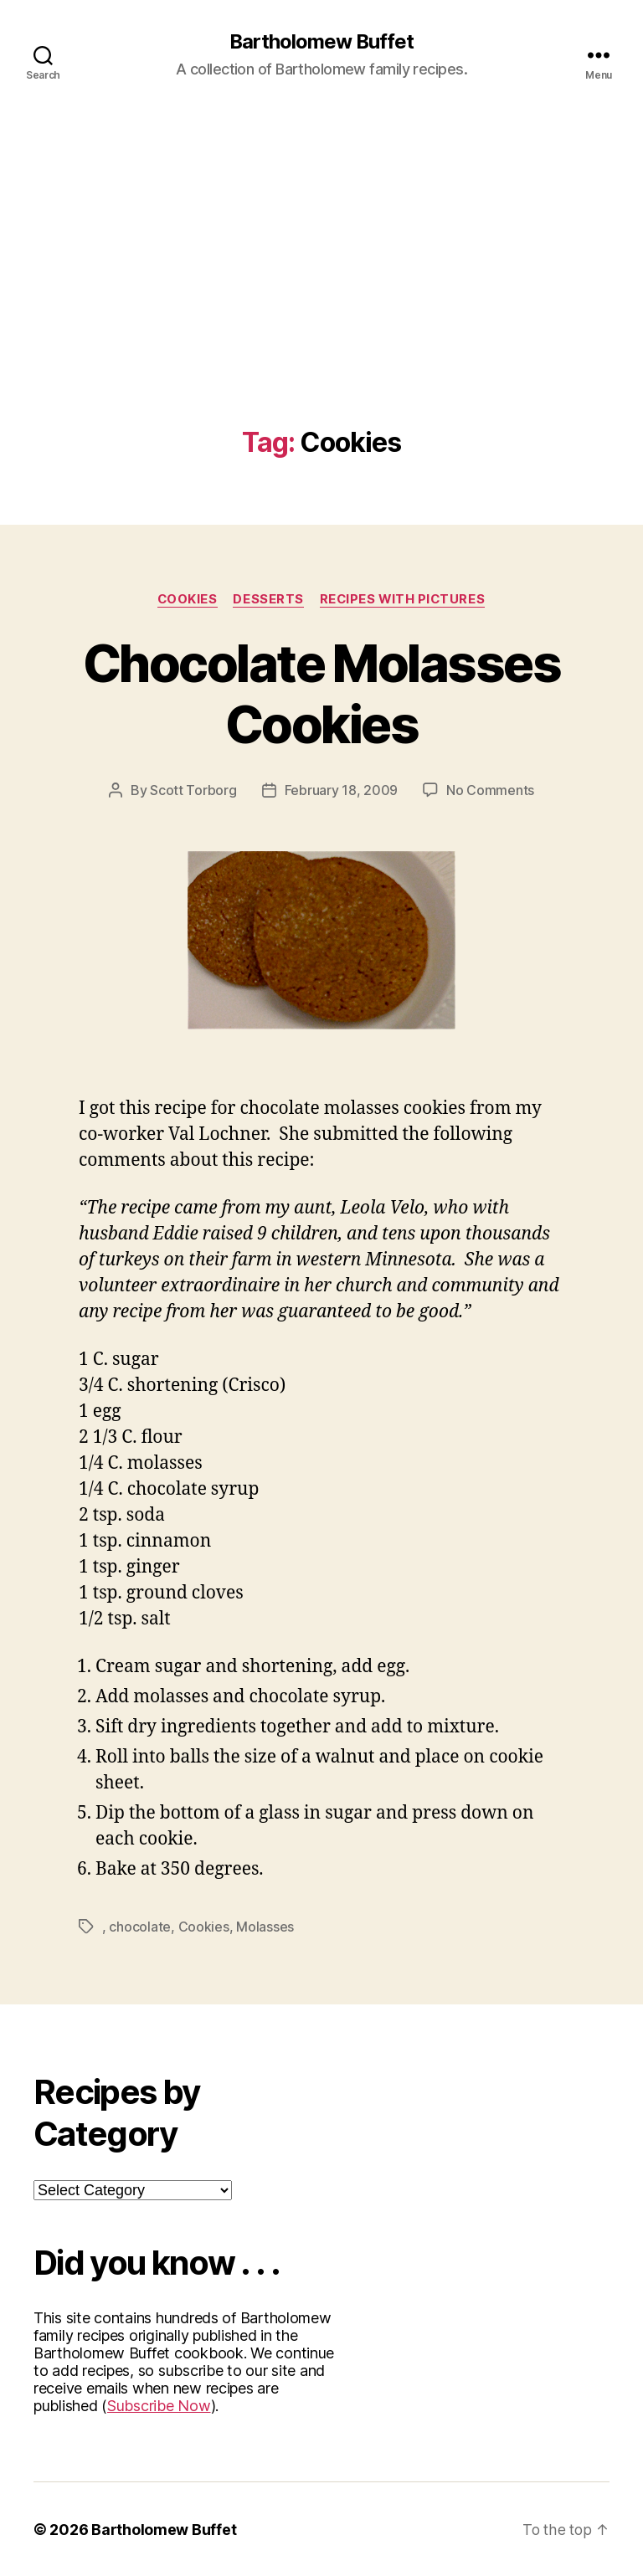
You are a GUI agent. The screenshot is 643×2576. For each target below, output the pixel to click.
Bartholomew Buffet (321, 42)
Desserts (268, 599)
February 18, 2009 (341, 791)
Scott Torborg (193, 791)
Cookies (185, 599)
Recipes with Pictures (404, 599)
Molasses (265, 1926)
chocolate (140, 1926)
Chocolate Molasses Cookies (321, 694)
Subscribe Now (159, 2405)
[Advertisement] (321, 302)
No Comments (490, 791)
